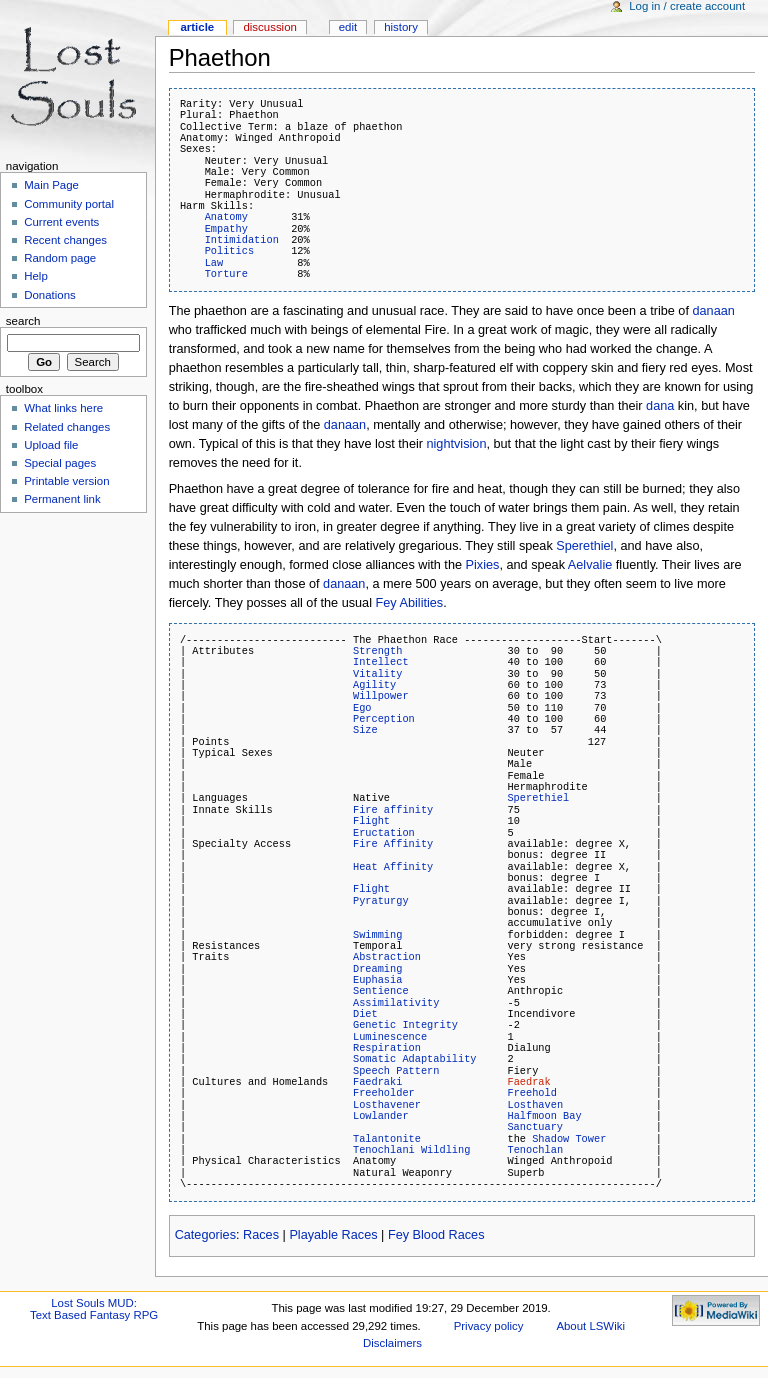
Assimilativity (396, 1003)
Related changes (67, 427)
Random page (60, 258)
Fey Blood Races (436, 1235)
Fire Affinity (393, 844)
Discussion (269, 27)
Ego (362, 708)
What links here (63, 408)
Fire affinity (393, 810)
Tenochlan (535, 1150)
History (401, 27)
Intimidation (242, 240)
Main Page (51, 185)
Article (197, 27)
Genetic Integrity (405, 1025)
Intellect (381, 662)
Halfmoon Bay (544, 1116)
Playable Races (333, 1235)
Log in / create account (687, 6)
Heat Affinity (393, 867)
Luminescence (390, 1037)
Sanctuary (535, 1127)
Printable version (66, 481)
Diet (365, 1014)
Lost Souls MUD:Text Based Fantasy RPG (94, 1309)
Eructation (384, 833)
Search (23, 321)
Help (36, 276)
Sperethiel (584, 546)
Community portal (69, 204)
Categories (205, 1235)
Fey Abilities (410, 603)
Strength (377, 651)
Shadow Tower (569, 1139)
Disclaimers (392, 1343)
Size (365, 730)
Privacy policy (489, 1326)
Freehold (531, 1093)
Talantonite (387, 1139)
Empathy (226, 229)
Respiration (387, 1048)
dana (660, 406)
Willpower (381, 696)
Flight (371, 821)
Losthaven (535, 1105)
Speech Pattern (396, 1071)
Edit (348, 27)
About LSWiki (590, 1326)
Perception (384, 719)
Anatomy (226, 217)
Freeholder (384, 1093)
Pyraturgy (381, 901)
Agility (374, 685)
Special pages (60, 463)
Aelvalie (590, 565)
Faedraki (377, 1082)
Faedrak (528, 1082)
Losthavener (387, 1105)
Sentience (381, 991)
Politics (229, 251)
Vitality (377, 674)
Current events (61, 222)
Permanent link (62, 499)
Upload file (51, 445)
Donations (50, 295)
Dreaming (377, 969)
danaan (713, 311)
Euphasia (377, 980)
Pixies (483, 565)
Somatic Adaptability (415, 1059)
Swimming (377, 935)
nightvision (457, 444)
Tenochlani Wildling (411, 1150)
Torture (226, 274)
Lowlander (381, 1116)
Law (214, 263)
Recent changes (65, 240)
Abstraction (387, 957)
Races (261, 1235)
